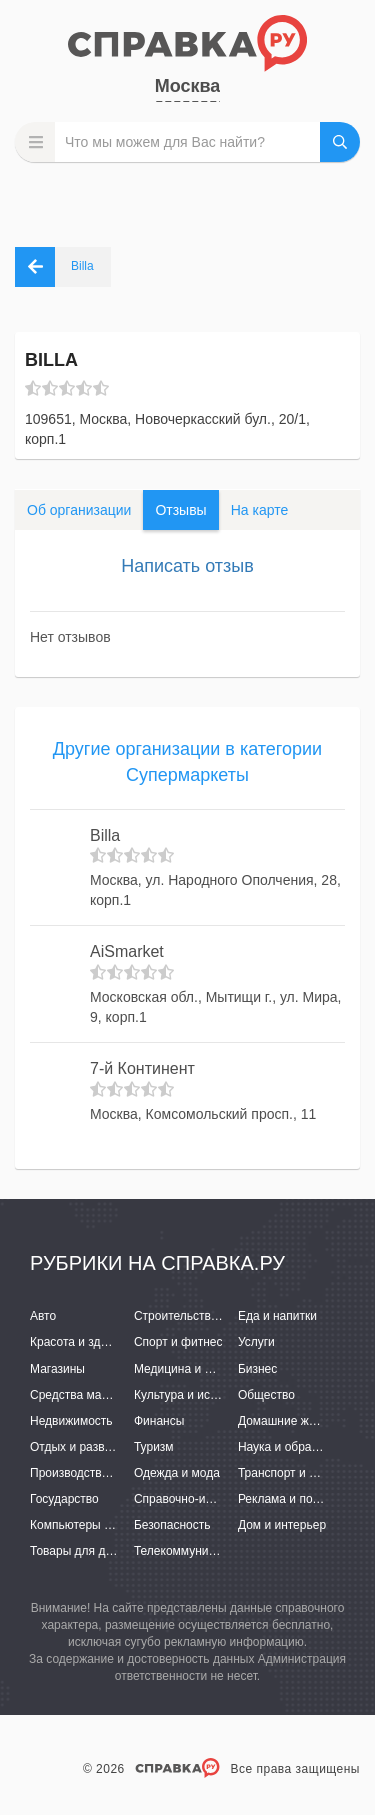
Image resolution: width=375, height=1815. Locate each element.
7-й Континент (142, 1068)
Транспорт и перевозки (302, 1473)
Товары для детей (80, 1551)
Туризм (154, 1447)
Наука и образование (297, 1447)
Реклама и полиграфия (302, 1499)
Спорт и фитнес (178, 1342)
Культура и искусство (193, 1395)
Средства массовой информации (122, 1395)
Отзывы (180, 510)
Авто (43, 1316)
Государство (64, 1499)
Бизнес (257, 1369)
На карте (260, 510)
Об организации (79, 510)
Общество (266, 1395)
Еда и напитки (277, 1316)
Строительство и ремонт (202, 1316)
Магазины (57, 1369)
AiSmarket (127, 951)
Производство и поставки (100, 1473)
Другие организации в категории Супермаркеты (187, 762)
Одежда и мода (177, 1473)
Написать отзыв (187, 566)
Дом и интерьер (282, 1525)
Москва (188, 86)
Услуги (256, 1342)
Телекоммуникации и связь (209, 1551)
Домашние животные (297, 1421)
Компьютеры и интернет (97, 1525)
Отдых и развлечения (90, 1447)
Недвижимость (71, 1421)
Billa (105, 835)
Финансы (159, 1421)
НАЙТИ (340, 142)
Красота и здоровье (85, 1342)
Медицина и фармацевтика (210, 1369)
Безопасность (172, 1525)
